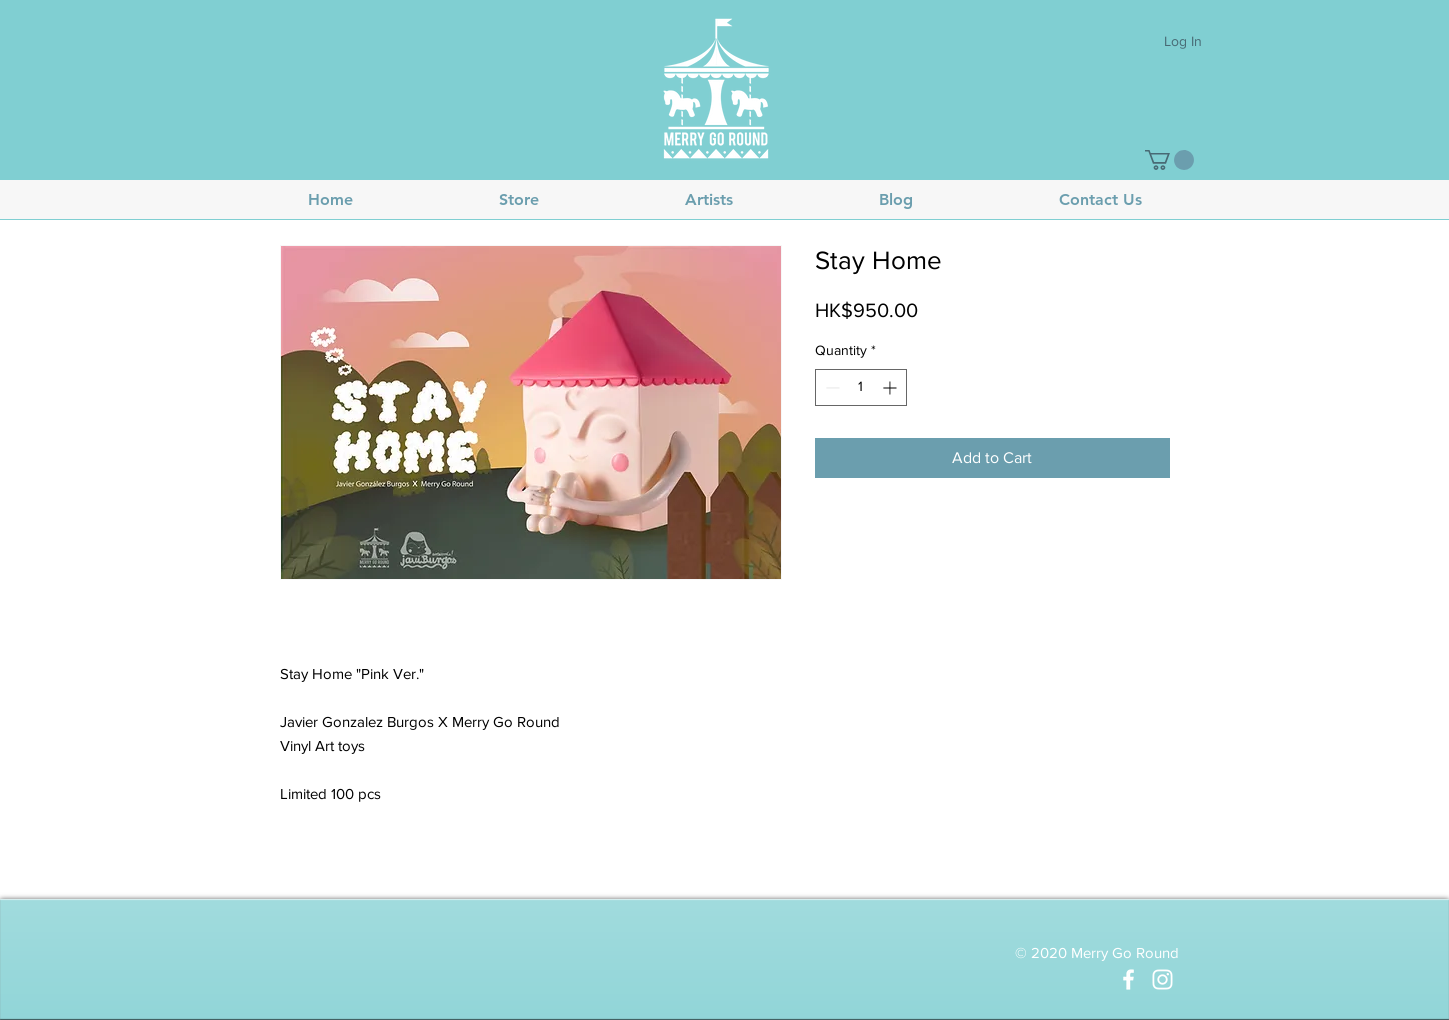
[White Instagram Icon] (1162, 979)
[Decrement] (830, 387)
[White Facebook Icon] (1128, 979)
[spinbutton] (861, 387)
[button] (1169, 160)
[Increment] (891, 387)
